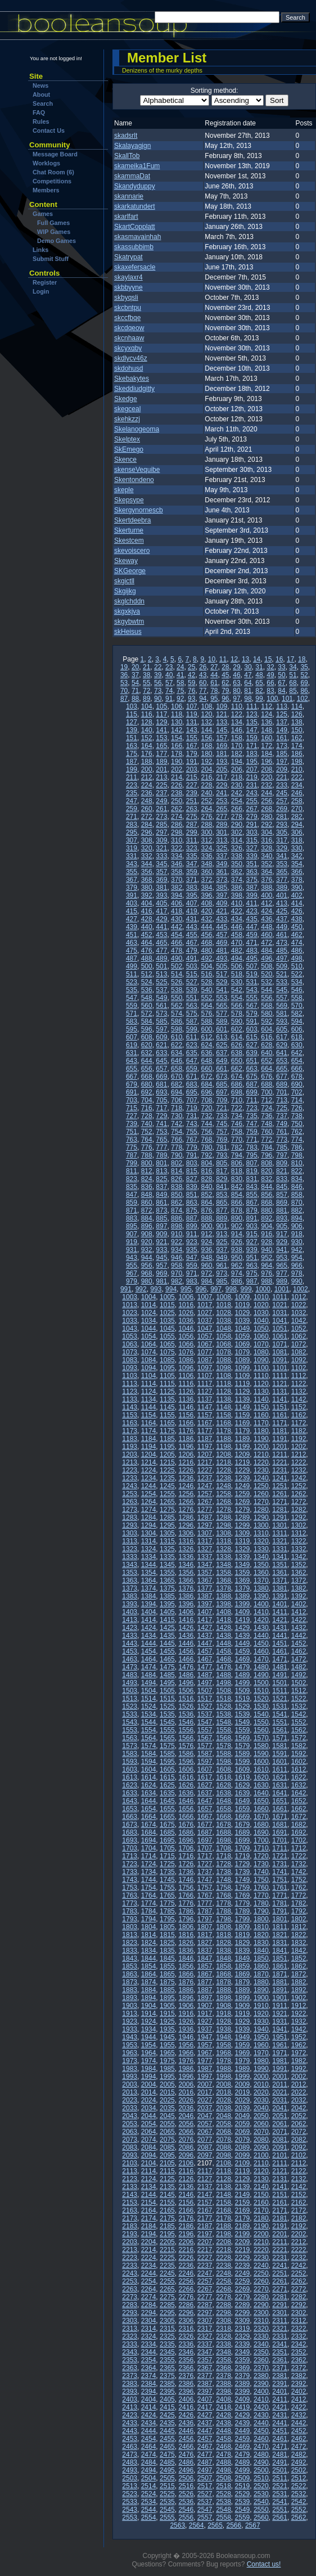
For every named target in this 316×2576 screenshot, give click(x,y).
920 (146, 1242)
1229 (242, 1470)
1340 (261, 1557)
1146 (185, 1407)
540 (206, 990)
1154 (148, 1415)
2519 (242, 2486)
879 (252, 1210)
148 (266, 730)
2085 (167, 2147)
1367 (205, 1580)
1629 (242, 1785)
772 (266, 1139)
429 (161, 919)
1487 (205, 1675)
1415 (167, 1620)
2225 (167, 2258)
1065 (167, 1344)
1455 (167, 1651)
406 (176, 903)
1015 (167, 1305)
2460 (261, 2439)
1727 (205, 1864)
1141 (279, 1399)
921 (161, 1242)
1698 (223, 1840)
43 (202, 675)
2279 (242, 2297)
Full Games (53, 222)
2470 (261, 2447)
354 (297, 864)
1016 (185, 1305)
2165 (167, 2210)
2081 (279, 2139)
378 (297, 880)
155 (191, 738)
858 (297, 1195)
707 (191, 1100)
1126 (185, 1391)
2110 (261, 2163)
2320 (261, 2328)
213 (161, 777)
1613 (129, 1777)
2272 (298, 2289)
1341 (279, 1557)
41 (180, 675)
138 (297, 722)
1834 (148, 1950)
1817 (205, 1935)
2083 (129, 2147)
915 (252, 1234)
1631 (279, 1785)
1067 (205, 1344)
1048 (223, 1328)
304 (266, 832)
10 (211, 659)
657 (161, 1069)
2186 (185, 2226)
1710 (261, 1848)
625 (221, 1045)
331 (131, 856)
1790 (261, 1911)
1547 (205, 1722)
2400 (261, 2391)
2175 (167, 2218)
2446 (185, 2431)
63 (236, 683)
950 (236, 1258)
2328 (223, 2336)
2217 (205, 2250)
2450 (261, 2431)
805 (221, 1163)
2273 (129, 2297)
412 (266, 903)
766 (176, 1139)
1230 (261, 1470)
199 (131, 769)
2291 (279, 2305)
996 (200, 1289)
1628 (223, 1785)
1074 (148, 1352)
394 (176, 895)
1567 (205, 1738)
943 (131, 1258)
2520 (261, 2486)
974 (236, 1273)
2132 (298, 2179)
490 (176, 958)
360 (206, 872)
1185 (167, 1439)
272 (146, 817)
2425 (167, 2415)
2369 (242, 2368)
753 (161, 1132)
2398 (223, 2391)
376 (266, 880)
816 (206, 1171)
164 (146, 746)
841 (221, 1187)
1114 (148, 1384)
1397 (205, 1604)
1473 (129, 1667)
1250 (261, 1486)
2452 (298, 2431)
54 (135, 683)
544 (266, 990)
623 (191, 1045)
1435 (167, 1636)
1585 (167, 1754)
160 (266, 738)
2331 (279, 2336)
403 (131, 903)
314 (236, 840)
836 (146, 1187)
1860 (261, 1966)
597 (161, 1029)
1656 (185, 1809)
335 (191, 856)
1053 (129, 1336)
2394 (148, 2391)
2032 (298, 2100)
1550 (261, 1722)
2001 (279, 2076)
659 (191, 1069)
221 (281, 777)
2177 (205, 2218)
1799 (242, 1919)
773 (281, 1139)
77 (202, 691)
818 (236, 1171)
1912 (298, 2006)
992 (141, 1289)
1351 (279, 1565)
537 (161, 990)
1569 (242, 1738)
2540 (261, 2502)
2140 (261, 2187)
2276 (185, 2297)
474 (297, 943)
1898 (223, 1998)
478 (176, 950)
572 (146, 1013)
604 (266, 1029)
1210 (261, 1454)
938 (236, 1250)
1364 (148, 1580)
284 (146, 824)
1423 (129, 1628)
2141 (279, 2187)
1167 (205, 1423)
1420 (261, 1620)
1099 (242, 1368)
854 (236, 1195)
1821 (279, 1935)
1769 (242, 1895)
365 (281, 872)
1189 (242, 1439)
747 (252, 1124)
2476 (185, 2454)
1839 (242, 1950)
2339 (242, 2344)
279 (252, 817)
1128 (223, 1391)
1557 (205, 1730)
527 (191, 982)
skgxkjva (127, 611)
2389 (242, 2384)
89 (146, 698)
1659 (242, 1809)
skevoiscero (132, 551)
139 (131, 730)
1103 (129, 1376)
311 (191, 840)
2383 (129, 2384)
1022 (298, 1305)
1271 (279, 1502)
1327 (205, 1549)
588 (206, 1021)
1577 (205, 1746)
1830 (261, 1943)
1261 (279, 1494)
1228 (223, 1470)
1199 (242, 1447)
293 (281, 824)
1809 (242, 1927)
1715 (167, 1856)
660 (206, 1069)
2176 (185, 2218)
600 (206, 1029)
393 (161, 895)
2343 (129, 2352)
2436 (185, 2423)
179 (191, 754)
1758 (223, 1888)
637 (221, 1053)
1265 (167, 1502)
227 (191, 785)
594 (297, 1021)
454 (176, 935)
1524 (148, 1706)
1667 (205, 1817)
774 (297, 1139)
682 (176, 1084)
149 (281, 730)
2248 (223, 2273)
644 (146, 1061)
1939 (242, 2029)
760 (266, 1132)
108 (206, 706)
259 (131, 809)
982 (176, 1281)
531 (252, 982)
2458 (223, 2439)
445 (221, 927)
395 (191, 895)
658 (176, 1069)
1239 (242, 1478)
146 (236, 730)
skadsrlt (125, 135)
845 (281, 1187)
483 (252, 950)
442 (176, 927)
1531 (279, 1706)
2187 (205, 2226)
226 (176, 785)
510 (297, 966)
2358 (223, 2360)
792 (206, 1155)
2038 (223, 2108)
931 (131, 1250)
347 (191, 864)
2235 (167, 2265)
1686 (185, 1832)
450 (297, 927)
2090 (261, 2147)
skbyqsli (126, 297)
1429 (242, 1628)
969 (161, 1273)
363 (252, 872)
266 (236, 809)
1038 (223, 1321)
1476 (185, 1667)
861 (161, 1202)
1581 (279, 1746)
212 (146, 777)
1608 (223, 1769)
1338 (223, 1557)
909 (161, 1234)
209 (281, 769)
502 (176, 966)
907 (131, 1234)
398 (236, 895)
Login (41, 291)
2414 (148, 2407)
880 (266, 1210)
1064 (148, 1344)
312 (206, 840)
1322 (298, 1541)
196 (266, 761)
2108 (223, 2163)
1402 (298, 1604)
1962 (298, 2045)
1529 (242, 1706)
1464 (148, 1659)
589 (221, 1021)
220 (266, 777)
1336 (185, 1557)
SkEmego (128, 449)
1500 (261, 1683)
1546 (185, 1722)
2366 (185, 2368)
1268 (223, 1502)
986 (236, 1281)
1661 (279, 1809)
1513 (129, 1699)
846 (297, 1187)
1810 (261, 1927)
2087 (205, 2147)
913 (221, 1234)
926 (236, 1242)
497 (281, 958)
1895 (167, 1998)
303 (252, 832)
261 (161, 809)
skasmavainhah (137, 237)
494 (236, 958)
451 (131, 935)
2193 (129, 2234)
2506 (185, 2478)
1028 (223, 1313)
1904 (148, 2006)
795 (252, 1155)
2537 (205, 2502)
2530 (261, 2494)
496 (266, 958)
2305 (167, 2321)
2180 (261, 2218)
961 (221, 1265)
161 (281, 738)
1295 (167, 1525)
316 (266, 840)
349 (221, 864)
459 (252, 935)
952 (266, 1258)
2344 (148, 2352)
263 (191, 809)
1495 (167, 1683)
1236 (185, 1478)
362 (236, 872)
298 (176, 832)
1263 (129, 1502)
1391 (279, 1596)
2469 (242, 2447)
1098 (223, 1368)
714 (297, 1100)
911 (191, 1234)
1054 (148, 1336)
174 (297, 746)
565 (221, 1006)
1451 (279, 1643)
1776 (185, 1903)
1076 (185, 1352)
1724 (148, 1864)
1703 (129, 1848)
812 (146, 1171)
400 (266, 895)
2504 (148, 2478)
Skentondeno (134, 480)
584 (146, 1021)
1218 (223, 1462)
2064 (148, 2132)
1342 (298, 1557)
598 (176, 1029)
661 (221, 1069)
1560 (261, 1730)
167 (191, 746)
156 (206, 738)
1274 (148, 1510)
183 (252, 754)
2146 (185, 2195)
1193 (129, 1447)
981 (161, 1281)
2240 (261, 2265)
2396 (185, 2391)
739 (131, 1124)
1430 (261, 1628)
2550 (261, 2510)
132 (206, 722)
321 (161, 848)
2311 (279, 2321)
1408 (223, 1612)
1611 (279, 1769)
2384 (148, 2384)
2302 (298, 2313)
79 (225, 691)
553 (221, 998)
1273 (129, 1510)
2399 (242, 2391)
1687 (205, 1832)
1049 (242, 1328)
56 (157, 683)
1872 (298, 1974)
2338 (223, 2344)
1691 (279, 1832)
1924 (148, 2021)
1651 (279, 1801)
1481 (279, 1667)
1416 (185, 1620)
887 (191, 1218)
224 (146, 785)
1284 (148, 1517)
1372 (298, 1580)
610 (176, 1037)
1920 (261, 2013)
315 (252, 840)
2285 (167, 2305)
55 (146, 683)
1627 (205, 1785)
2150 (261, 2195)
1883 (129, 1990)
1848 (223, 1958)
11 (223, 659)
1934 (148, 2029)
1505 (167, 1691)
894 (297, 1218)
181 (221, 754)
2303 (129, 2321)
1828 (223, 1943)
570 (297, 1006)
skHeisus (128, 632)
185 (281, 754)
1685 (167, 1832)
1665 (167, 1817)
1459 (242, 1651)
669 (161, 1076)
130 (176, 722)
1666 (185, 1817)
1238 (223, 1478)
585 (161, 1021)
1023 (129, 1313)
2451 (279, 2431)
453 (161, 935)
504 (206, 966)
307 (131, 840)
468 (206, 943)
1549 (242, 1722)
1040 (261, 1321)
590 (236, 1021)
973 (221, 1273)
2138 (223, 2187)
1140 (261, 1399)
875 (191, 1210)
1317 (205, 1541)
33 (281, 667)
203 (191, 769)
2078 (223, 2139)
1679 (242, 1825)
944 (146, 1258)
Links (40, 249)
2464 (148, 2447)
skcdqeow (129, 328)
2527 (205, 2494)
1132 (298, 1391)
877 (221, 1210)
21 (146, 667)
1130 (261, 1391)
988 (266, 1281)
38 (146, 675)
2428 (223, 2415)
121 (221, 714)
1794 (148, 1919)
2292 (298, 2305)
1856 (185, 1966)
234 (297, 785)
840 (206, 1187)
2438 (223, 2423)
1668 (223, 1817)
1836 (185, 1950)
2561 (279, 2517)
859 (131, 1202)
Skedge (125, 399)
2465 (167, 2447)
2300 (261, 2313)
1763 (129, 1895)
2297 (205, 2313)
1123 (129, 1391)
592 (266, 1021)
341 (281, 856)
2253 (129, 2281)
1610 (261, 1769)
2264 (148, 2289)
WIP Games (53, 231)
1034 (148, 1321)
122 (236, 714)
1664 (148, 1817)
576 (206, 1013)
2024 (148, 2100)
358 (176, 872)
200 (146, 769)
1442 (298, 1636)
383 (191, 887)
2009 (242, 2084)
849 (161, 1195)
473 (281, 943)
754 (176, 1132)
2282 (298, 2297)
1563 (129, 1738)
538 (176, 990)
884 (146, 1218)
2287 (205, 2305)
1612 (298, 1769)
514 (176, 974)
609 (161, 1037)
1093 (129, 1368)
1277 (205, 1510)
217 (221, 777)
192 (206, 761)
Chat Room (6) (53, 172)
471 (252, 943)
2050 (261, 2116)
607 (131, 1037)
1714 (148, 1856)
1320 (261, 1541)
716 (146, 1108)
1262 (298, 1494)
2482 (298, 2454)
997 (216, 1289)
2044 (148, 2116)
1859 (242, 1966)
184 (266, 754)
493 (221, 958)
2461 (279, 2439)
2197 (205, 2234)
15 (268, 659)
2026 (185, 2100)
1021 (279, 1305)
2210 (261, 2242)
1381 (279, 1588)
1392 (298, 1596)
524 (146, 982)
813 (161, 1171)
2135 (167, 2187)
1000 (262, 1289)
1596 (185, 1762)
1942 (298, 2029)
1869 (242, 1974)
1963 (129, 2053)
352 (266, 864)
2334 (148, 2344)
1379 (242, 1588)
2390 (261, 2384)
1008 (223, 1297)
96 (225, 698)
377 (281, 880)
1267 (205, 1502)
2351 (279, 2352)
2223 (129, 2258)
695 (191, 1092)
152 (146, 738)
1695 (167, 1840)
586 (176, 1021)
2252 (298, 2273)
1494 (148, 1683)
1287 (205, 1517)
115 (131, 714)
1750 (261, 1880)
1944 (148, 2037)
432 (206, 919)
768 (206, 1139)
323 (191, 848)
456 (206, 935)
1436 (185, 1636)
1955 (167, 2045)
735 (252, 1116)
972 (206, 1273)
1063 (129, 1344)
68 (292, 683)
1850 (261, 1958)
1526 (185, 1706)
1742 (298, 1872)
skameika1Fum (137, 166)
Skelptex (127, 439)
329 (281, 848)
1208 (223, 1454)
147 (252, 730)
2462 (298, 2439)
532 (266, 982)
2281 (279, 2297)
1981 (279, 2061)
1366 (185, 1580)
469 (221, 943)
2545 (167, 2510)
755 (191, 1132)
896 (146, 1226)
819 (252, 1171)
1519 (242, 1699)
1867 (205, 1974)
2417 (205, 2407)
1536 (185, 1714)
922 (176, 1242)
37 (135, 675)
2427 (205, 2415)
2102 (298, 2155)
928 (266, 1242)
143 (191, 730)
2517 (205, 2486)
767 (191, 1139)
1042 (298, 1321)
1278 (223, 1510)
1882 (298, 1982)
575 (191, 1013)
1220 (261, 1462)
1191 (279, 1439)
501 (161, 966)
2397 (205, 2391)
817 (221, 1171)
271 (131, 817)
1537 (205, 1714)
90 (157, 698)
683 (191, 1084)
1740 (261, 1872)
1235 (167, 1478)
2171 (279, 2210)
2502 (298, 2470)
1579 (242, 1746)
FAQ (39, 112)
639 (252, 1053)
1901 (279, 1998)
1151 (279, 1407)
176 (146, 754)
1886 (185, 1990)
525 (161, 982)
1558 (223, 1730)
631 (131, 1053)
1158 (223, 1415)
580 (266, 1013)
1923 (129, 2021)
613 (221, 1037)
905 (281, 1226)
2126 (185, 2179)
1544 (148, 1722)
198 (297, 761)
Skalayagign (132, 146)
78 (214, 691)
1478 (223, 1667)
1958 (223, 2045)
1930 (261, 2021)
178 (176, 754)
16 (279, 659)
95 (214, 698)
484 (266, 950)
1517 (205, 1699)
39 (157, 675)
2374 (148, 2376)
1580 (261, 1746)
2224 (148, 2258)
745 (221, 1124)
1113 (129, 1384)
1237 (205, 1478)
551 (191, 998)
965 (281, 1265)
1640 (261, 1793)
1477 (205, 1667)
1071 (279, 1344)
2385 (167, 2384)
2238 (223, 2265)
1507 (205, 1691)
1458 (223, 1651)
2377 (205, 2376)
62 (225, 683)
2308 (223, 2321)
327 (252, 848)
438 (297, 919)
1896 (185, 1998)
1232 (298, 1470)
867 (252, 1202)
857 (281, 1195)
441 (161, 927)
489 (161, 958)
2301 (279, 2313)
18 (301, 659)
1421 (279, 1620)
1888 (223, 1990)
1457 (205, 1651)
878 (236, 1210)
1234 (148, 1478)
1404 (148, 1612)
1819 (242, 1935)
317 (281, 840)
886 (176, 1218)
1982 (298, 2061)
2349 (242, 2352)
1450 (261, 1643)
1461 (279, 1651)
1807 (205, 1927)
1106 (185, 1376)
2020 (261, 2092)
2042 (298, 2108)
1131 (279, 1391)
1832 (298, 1943)
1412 (298, 1612)
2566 (234, 2525)
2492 (298, 2462)
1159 (242, 1415)
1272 (298, 1502)
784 (266, 1147)
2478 (223, 2454)
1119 (242, 1384)
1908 (223, 2006)
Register (45, 282)
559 (131, 1006)
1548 (223, 1722)
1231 (279, 1470)
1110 (261, 1376)
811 (131, 1171)
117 (161, 714)
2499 (242, 2470)
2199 (242, 2234)
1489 (242, 1675)
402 (297, 895)
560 (146, 1006)
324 (206, 848)
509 (281, 966)
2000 (261, 2076)
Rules (41, 121)
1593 (129, 1762)
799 (131, 1163)
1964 (148, 2053)
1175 (167, 1431)
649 (221, 1061)
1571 (279, 1738)
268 (266, 809)
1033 (129, 1321)
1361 (279, 1573)
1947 (205, 2037)
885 (161, 1218)
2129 (242, 2179)
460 (266, 935)
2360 (261, 2360)
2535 (167, 2502)
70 (124, 691)
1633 (129, 1793)
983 (191, 1281)
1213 (129, 1462)
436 (266, 919)
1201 (279, 1447)
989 (281, 1281)
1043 (129, 1328)
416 (146, 911)
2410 (261, 2399)
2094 (148, 2155)
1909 (242, 2006)
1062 (298, 1336)
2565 (215, 2525)
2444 (148, 2431)
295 (131, 832)
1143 (129, 1407)
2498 (223, 2470)
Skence (125, 459)
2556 (185, 2517)
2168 (223, 2210)
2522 (298, 2486)
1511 (279, 1691)
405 (161, 903)
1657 (205, 1809)
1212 (298, 1454)
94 (202, 698)
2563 (177, 2525)
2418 (223, 2407)
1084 (148, 1360)
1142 (298, 1399)
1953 (129, 2045)
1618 (223, 1777)
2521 (279, 2486)
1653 (129, 1809)
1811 (279, 1927)
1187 (205, 1439)
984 (206, 1281)
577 (221, 1013)
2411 (279, 2399)
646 (176, 1061)
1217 (205, 1462)
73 (157, 691)
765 (161, 1139)
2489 (242, 2462)
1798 (223, 1919)
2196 (185, 2234)
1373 (129, 1588)
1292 (298, 1517)
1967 (205, 2053)
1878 (223, 1982)
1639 (242, 1793)
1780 (261, 1903)
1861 (279, 1966)
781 (221, 1147)
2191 (279, 2226)
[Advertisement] (63, 365)
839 (191, 1187)
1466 (185, 1659)
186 (297, 754)
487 (131, 958)
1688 (223, 1832)
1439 (242, 1636)
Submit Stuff (51, 258)
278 (236, 817)
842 (236, 1187)
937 (221, 1250)
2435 (167, 2423)
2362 (298, 2360)
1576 (185, 1746)
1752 (298, 1880)
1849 (242, 1958)
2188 (223, 2226)
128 (146, 722)
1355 (167, 1573)
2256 (185, 2281)
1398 (223, 1604)
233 (281, 785)
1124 (148, 1391)
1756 (185, 1888)
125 (281, 714)
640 (266, 1053)
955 (131, 1265)
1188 (223, 1439)
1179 (242, 1431)
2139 (242, 2187)
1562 (298, 1730)
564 (206, 1006)
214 (176, 777)
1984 (148, 2069)
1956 (185, 2045)
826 (176, 1179)
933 (161, 1250)
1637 (205, 1793)
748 (266, 1124)
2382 (298, 2376)
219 (252, 777)
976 (266, 1273)
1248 (223, 1486)
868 (266, 1202)
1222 (298, 1462)
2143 (129, 2195)
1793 (129, 1919)
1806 (185, 1927)
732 (206, 1116)
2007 (205, 2084)
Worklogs (46, 163)
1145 (167, 1407)
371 (191, 880)
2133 (129, 2187)
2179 (242, 2218)
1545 (167, 1722)
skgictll (124, 581)
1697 (205, 1840)
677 (281, 1076)
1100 (261, 1368)
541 (221, 990)
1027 (205, 1313)
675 (252, 1076)
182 (236, 754)
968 (146, 1273)
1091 (279, 1360)
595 (131, 1029)
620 (146, 1045)
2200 (261, 2234)
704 (146, 1100)
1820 (261, 1935)
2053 (129, 2124)
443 (191, 927)
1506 (185, 1691)
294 (297, 824)
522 (297, 974)
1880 (261, 1982)
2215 (167, 2250)
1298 (223, 1525)
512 (146, 974)
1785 (167, 1911)
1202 (298, 1447)
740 (146, 1124)
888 (206, 1218)
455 (191, 935)
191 (191, 761)
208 (266, 769)
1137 (205, 1399)
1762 (298, 1888)
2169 (242, 2210)
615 (252, 1037)
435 (252, 919)
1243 (129, 1486)
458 (236, 935)
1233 (129, 1478)
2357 (205, 2360)
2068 (223, 2132)
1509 (242, 1691)
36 (124, 675)
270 (297, 809)
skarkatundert (134, 206)
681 (161, 1084)
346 (176, 864)
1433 (129, 1636)
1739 (242, 1872)
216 (206, 777)
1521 (279, 1699)
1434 (148, 1636)
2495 (167, 2470)
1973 (129, 2061)
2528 (223, 2494)
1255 (167, 1494)
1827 (205, 1943)
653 (281, 1061)
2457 (205, 2439)
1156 (185, 1415)
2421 (279, 2407)
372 (206, 880)
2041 (279, 2108)
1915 (167, 2013)
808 (266, 1163)
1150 (261, 1407)
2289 (242, 2305)
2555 (167, 2517)
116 (146, 714)
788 (146, 1155)
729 (161, 1116)
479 (191, 950)
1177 (205, 1431)
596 (146, 1029)
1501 (279, 1683)
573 (161, 1013)
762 (297, 1132)
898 (176, 1226)
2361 (279, 2360)
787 (131, 1155)
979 (131, 1281)
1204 (148, 1454)
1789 (242, 1911)
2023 (129, 2100)
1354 (148, 1573)
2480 (261, 2454)
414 (297, 903)
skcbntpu (127, 308)
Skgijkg (125, 591)
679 (131, 1084)
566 (236, 1006)
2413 (129, 2407)
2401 (279, 2391)
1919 (242, 2013)
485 (281, 950)
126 (297, 714)
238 (176, 793)
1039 (242, 1321)
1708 (223, 1848)
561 (161, 1006)
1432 (298, 1628)
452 (146, 935)
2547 (205, 2510)
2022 (298, 2092)
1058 (223, 1336)
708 (206, 1100)
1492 (298, 1675)
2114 (148, 2171)
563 (191, 1006)
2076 (185, 2139)
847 (131, 1195)
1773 (129, 1903)
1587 (205, 1754)
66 (270, 683)
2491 (279, 2462)
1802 (298, 1919)
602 (236, 1029)
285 (161, 824)
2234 (148, 2265)
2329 (242, 2336)
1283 (129, 1517)
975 (252, 1273)
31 (259, 667)
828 (206, 1179)
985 (221, 1281)
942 (297, 1250)
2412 (298, 2399)
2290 (261, 2305)
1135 (167, 1399)
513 (161, 974)
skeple (124, 490)
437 (281, 919)
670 (176, 1076)
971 (191, 1273)
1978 (223, 2061)
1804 (148, 1927)
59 (191, 683)
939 (252, 1250)
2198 (223, 2234)
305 (281, 832)
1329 (242, 1549)
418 (176, 911)
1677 (205, 1825)
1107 (205, 1376)
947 (191, 1258)
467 (191, 943)
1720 (261, 1856)
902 (236, 1226)
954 (297, 1258)
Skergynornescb (138, 510)
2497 (205, 2470)
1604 (148, 1769)
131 (191, 722)
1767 (205, 1895)
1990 (261, 2069)
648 (206, 1061)
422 (236, 911)
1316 (185, 1541)
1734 (148, 1872)
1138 (223, 1399)
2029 (242, 2100)
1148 (223, 1407)
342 (297, 856)
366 (297, 872)
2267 (205, 2289)
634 (176, 1053)
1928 (223, 2021)
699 (252, 1092)
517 (221, 974)
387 (252, 887)
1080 (261, 1352)
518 (236, 974)
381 (161, 887)
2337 (205, 2344)
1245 (167, 1486)
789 (161, 1155)
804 (206, 1163)
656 (146, 1069)
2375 (167, 2376)
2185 (167, 2226)
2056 (185, 2124)
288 (206, 824)
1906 (185, 2006)
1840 (261, 1950)
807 (252, 1163)
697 (221, 1092)
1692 (298, 1832)
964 (266, 1265)
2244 (148, 2273)
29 (236, 667)
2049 (242, 2116)
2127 (205, 2179)
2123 (129, 2179)
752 (146, 1132)
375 (252, 880)
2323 (129, 2336)
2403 (129, 2399)
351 (252, 864)
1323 (129, 1549)
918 (297, 1234)
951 (252, 1258)
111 (252, 706)
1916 (185, 2013)
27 (214, 667)
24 (180, 667)
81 (247, 691)
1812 (298, 1927)
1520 (261, 1699)
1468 (223, 1659)
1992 (298, 2069)
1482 (298, 1667)
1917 (205, 2013)
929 (281, 1242)
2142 (298, 2187)
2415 (167, 2407)
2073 (129, 2139)
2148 (223, 2195)
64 (247, 683)
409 (221, 903)
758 (236, 1132)
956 (146, 1265)
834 (297, 1179)
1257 (205, 1494)
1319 (242, 1541)
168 (206, 746)
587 (191, 1021)
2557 (205, 2517)
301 (221, 832)
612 (206, 1037)
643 (131, 1061)
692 (146, 1092)
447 (252, 927)
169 (221, 746)
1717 (205, 1856)
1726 (185, 1864)
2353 (129, 2360)
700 (266, 1092)
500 (146, 966)
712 (266, 1100)
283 (131, 824)
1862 (298, 1966)
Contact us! (264, 2564)
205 (221, 769)
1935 (167, 2029)
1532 (298, 1706)
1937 (205, 2029)
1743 (129, 1880)
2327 (205, 2336)
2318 (223, 2328)
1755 (167, 1888)
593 (281, 1021)
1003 (129, 1297)
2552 (298, 2510)
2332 (298, 2336)
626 (236, 1045)
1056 (185, 1336)
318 (297, 840)
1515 (167, 1699)
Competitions (52, 181)
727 (131, 1116)
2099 (242, 2155)
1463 (129, 1659)
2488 (223, 2462)
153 (161, 738)
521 (281, 974)
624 (206, 1045)
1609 (242, 1769)
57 (169, 683)
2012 (298, 2084)
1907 (205, 2006)
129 (161, 722)
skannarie (128, 196)
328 (266, 848)
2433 (129, 2423)
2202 (298, 2234)
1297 (205, 1525)
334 (176, 856)
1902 (298, 1998)
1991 (279, 2069)
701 (281, 1092)
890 (236, 1218)
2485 (167, 2462)
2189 (242, 2226)
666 (297, 1069)
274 (176, 817)
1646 (185, 1801)
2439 (242, 2423)
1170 (261, 1423)
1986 (185, 2069)
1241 (279, 1478)
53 (124, 683)
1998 (223, 2076)
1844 (148, 1958)
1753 (129, 1888)
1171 (279, 1423)
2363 (129, 2368)
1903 (129, 2006)
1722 (298, 1856)
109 (221, 706)
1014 (148, 1305)
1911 (279, 2006)
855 (252, 1195)
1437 (205, 1636)
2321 (279, 2328)
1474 (148, 1667)
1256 (185, 1494)
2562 (298, 2517)
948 (206, 1258)
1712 (298, 1848)
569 (281, 1006)
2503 (129, 2478)
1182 (298, 1431)
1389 (242, 1596)
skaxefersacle (134, 267)
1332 (298, 1549)
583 (131, 1021)
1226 (185, 1470)
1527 (205, 1706)
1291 (279, 1517)
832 (266, 1179)
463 (131, 943)
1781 (279, 1903)
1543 (129, 1722)
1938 (223, 2029)
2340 (261, 2344)
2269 (242, 2289)
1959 (242, 2045)
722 (236, 1108)
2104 (148, 2163)
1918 (223, 2013)
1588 (223, 1754)
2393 (129, 2391)
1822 (298, 1935)
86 (304, 691)
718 (176, 1108)
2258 (223, 2281)
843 (252, 1187)
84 (281, 691)
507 (252, 966)
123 (252, 714)
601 (221, 1029)
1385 (167, 1596)
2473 (129, 2454)
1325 (167, 1549)
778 (176, 1147)
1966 (185, 2053)
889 (221, 1218)
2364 (148, 2368)
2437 (205, 2423)
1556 (185, 1730)
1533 (129, 1714)
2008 (223, 2084)
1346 (185, 1565)
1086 (185, 1360)
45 (225, 675)
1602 (298, 1762)
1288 (223, 1517)
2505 (167, 2478)
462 (297, 935)
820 (266, 1171)
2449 (242, 2431)
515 (191, 974)
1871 (279, 1974)
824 (146, 1179)
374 (236, 880)
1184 (148, 1439)
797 (281, 1155)
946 (176, 1258)
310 (176, 840)
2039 (242, 2108)
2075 (167, 2139)
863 (191, 1202)
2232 (298, 2258)
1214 (148, 1462)
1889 (242, 1990)
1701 (279, 1840)
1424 (148, 1628)
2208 (223, 2242)
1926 (185, 2021)
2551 (279, 2510)
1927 (205, 2021)
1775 (167, 1903)
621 (161, 1045)
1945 (167, 2037)
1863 (129, 1974)
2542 (298, 2502)
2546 (185, 2510)
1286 (185, 1517)
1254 (148, 1494)
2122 (298, 2171)
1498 (223, 1683)
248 (146, 801)
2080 (261, 2139)
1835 (167, 1950)
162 (297, 738)
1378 (223, 1588)
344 (146, 864)
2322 (298, 2328)
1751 (279, 1880)
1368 (223, 1580)
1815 (167, 1935)
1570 (261, 1738)
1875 (167, 1982)
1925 (167, 2021)
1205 (167, 1454)
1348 (223, 1565)
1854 (148, 1966)
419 (191, 911)
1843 (129, 1958)
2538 (223, 2502)
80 (236, 691)
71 (135, 691)
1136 (185, 1399)
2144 (148, 2195)
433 (221, 919)
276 (206, 817)
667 (131, 1076)
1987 (205, 2069)
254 (236, 801)
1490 (261, 1675)
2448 (223, 2431)
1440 (261, 1636)
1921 (279, 2013)
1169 (242, 1423)
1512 (298, 1691)
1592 (298, 1754)
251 (191, 801)
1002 (300, 1289)
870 (297, 1202)
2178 (223, 2218)
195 (252, 761)
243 (252, 793)
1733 (129, 1872)
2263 (129, 2289)
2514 (148, 2486)
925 (221, 1242)
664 (266, 1069)
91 (169, 698)
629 (281, 1045)
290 (236, 824)
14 (256, 659)
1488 (223, 1675)
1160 (261, 1415)
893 (281, 1218)
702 (297, 1092)
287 (191, 824)
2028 (223, 2100)
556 (266, 998)
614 (236, 1037)
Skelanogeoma (136, 429)
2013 (129, 2092)
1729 (242, 1864)
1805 (167, 1927)
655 (131, 1069)
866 (236, 1202)
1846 (185, 1958)
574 (176, 1013)
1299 (242, 1525)
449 (281, 927)
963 (252, 1265)
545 (281, 990)
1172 (298, 1423)
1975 (167, 2061)
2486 (185, 2462)
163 (131, 746)
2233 (129, 2265)
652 (266, 1061)
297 (161, 832)
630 (297, 1045)
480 (206, 950)
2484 (148, 2462)
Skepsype (129, 500)
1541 (279, 1714)
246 (297, 793)
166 (176, 746)
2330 (261, 2336)
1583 (129, 1754)
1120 (261, 1384)
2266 (185, 2289)
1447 (205, 1643)
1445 (167, 1643)
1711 (279, 1848)
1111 (279, 1376)
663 (252, 1069)
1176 (185, 1431)
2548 (223, 2510)
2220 (261, 2250)
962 (236, 1265)
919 (131, 1242)
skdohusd (128, 368)
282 (297, 817)
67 (281, 683)
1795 (167, 1919)
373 (221, 880)
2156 (185, 2202)
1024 (148, 1313)
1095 (167, 1368)
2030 (261, 2100)
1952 (298, 2037)
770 (236, 1139)
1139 (242, 1399)
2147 (205, 2195)
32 (270, 667)
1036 (185, 1321)
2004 (148, 2084)
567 (252, 1006)
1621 (279, 1777)
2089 (242, 2147)
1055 (167, 1336)
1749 (242, 1880)
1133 (129, 1399)
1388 (223, 1596)
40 (169, 675)
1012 (298, 1297)
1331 (279, 1549)
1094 (148, 1368)
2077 (205, 2139)
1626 (185, 1785)
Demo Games (56, 240)
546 (297, 990)
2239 (242, 2265)
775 (131, 1147)
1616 (185, 1777)
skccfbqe (127, 318)
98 (247, 698)
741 (161, 1124)
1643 (129, 1801)
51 (292, 675)
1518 (223, 1699)
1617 (205, 1777)
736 (266, 1116)
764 (146, 1139)
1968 (223, 2053)
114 (297, 706)
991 (126, 1289)
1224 (148, 1470)
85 (292, 691)
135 (252, 722)
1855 (167, 1966)
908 (146, 1234)
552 (206, 998)
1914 (148, 2013)
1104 (148, 1376)
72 (146, 691)
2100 (261, 2155)
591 (252, 1021)
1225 (167, 1470)
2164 (148, 2210)
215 (191, 777)
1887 (205, 1990)
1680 (261, 1825)
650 (236, 1061)
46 (236, 675)
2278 (223, 2297)
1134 (148, 1399)
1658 (223, 1809)
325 (221, 848)
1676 (185, 1825)
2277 (205, 2297)
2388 (223, 2384)
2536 (185, 2502)
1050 (261, 1328)
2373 (129, 2376)
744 (206, 1124)
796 (266, 1155)
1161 (279, 1415)
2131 (279, 2179)
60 (202, 683)
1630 (261, 1785)
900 (206, 1226)
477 (161, 950)
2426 (185, 2415)
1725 (167, 1864)
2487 (205, 2462)
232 (266, 785)
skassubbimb (134, 247)
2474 (148, 2454)
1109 (242, 1376)
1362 (298, 1573)
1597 (205, 1762)
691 (131, 1092)
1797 (205, 1919)
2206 (185, 2242)
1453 (129, 1651)
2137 (205, 2187)
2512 (298, 2478)
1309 (242, 1533)
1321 (279, 1541)
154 (176, 738)
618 (297, 1037)
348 (206, 864)
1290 (261, 1517)
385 (221, 887)
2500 (261, 2470)
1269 (242, 1502)
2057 (205, 2124)
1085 (167, 1360)
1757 (205, 1888)
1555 (167, 1730)
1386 (185, 1596)
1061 (279, 1336)
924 (206, 1242)
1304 (148, 1533)
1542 (298, 1714)
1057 (205, 1336)
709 (221, 1100)
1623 (129, 1785)
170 (236, 746)
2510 (261, 2478)
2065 (167, 2132)
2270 (261, 2289)
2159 (242, 2202)
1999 (242, 2076)
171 (252, 746)
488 (146, 958)
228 (206, 785)
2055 (167, 2124)
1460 (261, 1651)
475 (131, 950)
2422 (298, 2407)
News (40, 85)
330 (297, 848)
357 (161, 872)
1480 (261, 1667)
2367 (205, 2368)
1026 (185, 1313)
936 (206, 1250)
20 (135, 667)
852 (206, 1195)
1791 (279, 1911)
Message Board (55, 154)
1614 (148, 1777)
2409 (242, 2399)
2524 (148, 2494)
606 (297, 1029)
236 (146, 793)
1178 (223, 1431)
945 (161, 1258)
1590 (261, 1754)
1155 (167, 1415)
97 (236, 698)
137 (281, 722)
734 (236, 1116)
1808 (223, 1927)
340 (266, 856)
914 (236, 1234)
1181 (279, 1431)
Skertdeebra (132, 520)
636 (206, 1053)
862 (176, 1202)
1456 (185, 1651)
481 (221, 950)
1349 (242, 1565)
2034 (148, 2108)
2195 (167, 2234)
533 (281, 982)
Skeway (126, 561)
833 (281, 1179)
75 (180, 691)
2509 (242, 2478)
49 (270, 675)
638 (236, 1053)
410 (236, 903)
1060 (261, 1336)
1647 (205, 1801)
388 (266, 887)
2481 (279, 2454)
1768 (223, 1895)
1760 (261, 1888)
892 (266, 1218)
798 (297, 1155)
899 (191, 1226)
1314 (148, 1541)
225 (161, 785)
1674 (148, 1825)
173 (281, 746)
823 (131, 1179)
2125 (167, 2179)
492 (206, 958)
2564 (196, 2525)
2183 (129, 2226)
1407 (205, 1612)
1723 (129, 1864)
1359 (242, 1573)
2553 (129, 2517)
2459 (242, 2439)
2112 (298, 2163)
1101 (279, 1368)
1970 (261, 2053)
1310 (261, 1533)
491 (191, 958)
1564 (148, 1738)
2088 (223, 2147)
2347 (205, 2352)
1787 (205, 1911)
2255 (167, 2281)
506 (236, 966)
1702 (298, 1840)
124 (266, 714)
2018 (223, 2092)
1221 (279, 1462)
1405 (167, 1612)
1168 (223, 1423)
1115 (167, 1384)
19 (124, 667)
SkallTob (126, 156)
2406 (185, 2399)
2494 (148, 2470)
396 (206, 895)
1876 (185, 1982)
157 (221, 738)
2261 (279, 2281)
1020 (261, 1305)
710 (236, 1100)
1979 (242, 2061)
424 (266, 911)
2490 (261, 2462)
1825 (167, 1943)
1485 (167, 1675)
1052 (298, 1328)
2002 (298, 2076)
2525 (167, 2494)
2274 (148, 2297)
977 (281, 1273)
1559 (242, 1730)
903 (252, 1226)
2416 (185, 2407)
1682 (298, 1825)
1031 (279, 1313)
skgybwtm (129, 621)
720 (206, 1108)
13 (245, 659)
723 (252, 1108)
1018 (223, 1305)
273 (161, 817)
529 (221, 982)
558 (297, 998)
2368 (223, 2368)
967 (131, 1273)
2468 (223, 2447)
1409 (242, 1612)
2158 (223, 2202)
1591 (279, 1754)
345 (161, 864)
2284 (148, 2305)
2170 (261, 2210)
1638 (223, 1793)
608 (146, 1037)
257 (281, 801)
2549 (242, 2510)
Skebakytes (131, 378)
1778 (223, 1903)
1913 (129, 2013)
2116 (185, 2171)
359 (191, 872)
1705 (167, 1848)
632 (146, 1053)
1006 (185, 1297)
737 (281, 1116)
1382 (298, 1588)
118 (176, 714)
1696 (185, 1840)
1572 (298, 1738)
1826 (185, 1943)
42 (191, 675)
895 (131, 1226)
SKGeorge (130, 571)
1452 (298, 1643)
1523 (129, 1706)
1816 (185, 1935)
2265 (167, 2289)
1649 (242, 1801)
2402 (298, 2391)
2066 (185, 2132)
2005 (167, 2084)
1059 (242, 1336)
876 (206, 1210)
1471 (279, 1659)
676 (266, 1076)
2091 (279, 2147)
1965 (167, 2053)
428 (146, 919)
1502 (298, 1683)
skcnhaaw (129, 338)
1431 (279, 1628)
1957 (205, 2045)
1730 (261, 1864)
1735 (167, 1872)
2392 (298, 2384)
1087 (205, 1360)
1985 (167, 2069)
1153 (129, 1415)
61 (214, 683)
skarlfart (126, 216)
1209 (242, 1454)
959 (191, 1265)
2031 (279, 2100)
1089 (242, 1360)
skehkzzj (127, 419)
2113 (129, 2171)
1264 (148, 1502)
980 (146, 1281)
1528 (223, 1706)
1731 (279, 1864)
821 (281, 1171)
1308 (223, 1533)
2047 (205, 2116)
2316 (185, 2328)
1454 (148, 1651)
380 (146, 887)
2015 (167, 2092)
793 (221, 1155)
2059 (242, 2124)
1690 (261, 1832)
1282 (298, 1510)
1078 (223, 1352)
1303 (129, 1533)
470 (236, 943)
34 (292, 667)
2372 (298, 2368)
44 (214, 675)
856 (266, 1195)
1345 (167, 1565)
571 (131, 1013)
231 (252, 785)
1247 (205, 1486)
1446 (185, 1643)
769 (221, 1139)
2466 (185, 2447)
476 (146, 950)
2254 (148, 2281)
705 (161, 1100)
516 (206, 974)
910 (176, 1234)
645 (161, 1061)
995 (186, 1289)
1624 (148, 1785)
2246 (185, 2273)
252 (206, 801)
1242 (298, 1478)
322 (176, 848)
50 (281, 675)
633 (161, 1053)
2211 (279, 2242)
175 (131, 754)
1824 (148, 1943)
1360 (261, 1573)
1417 (205, 1620)
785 (281, 1147)
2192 (298, 2226)
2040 (261, 2108)
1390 (261, 1596)
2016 (185, 2092)
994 (171, 1289)
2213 (129, 2250)
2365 (167, 2368)
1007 (205, 1297)
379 (131, 887)
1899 (242, 1998)
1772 (298, 1895)
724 (266, 1108)
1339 (242, 1557)
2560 (261, 2517)
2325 (167, 2336)
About (41, 94)
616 (266, 1037)
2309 (242, 2321)
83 (270, 691)
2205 (167, 2242)
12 (234, 659)
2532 (298, 2494)
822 (297, 1171)
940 (266, 1250)
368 (146, 880)
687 (252, 1084)
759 (252, 1132)
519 (252, 974)
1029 (242, 1313)
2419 (242, 2407)
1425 (167, 1628)
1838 (223, 1950)
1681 (279, 1825)
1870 (261, 1974)
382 (176, 887)
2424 (148, 2415)
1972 (298, 2053)
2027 (205, 2100)
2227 (205, 2258)
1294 (148, 1525)
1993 (129, 2076)
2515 (167, 2486)
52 (304, 675)
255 (252, 801)
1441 (279, 1636)
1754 (148, 1888)
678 (297, 1076)
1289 (242, 1517)
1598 (223, 1762)
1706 (185, 1848)
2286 (185, 2305)
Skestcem (129, 540)
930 (297, 1242)
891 (252, 1218)
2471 (279, 2447)
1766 (185, 1895)
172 (266, 746)
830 (236, 1179)
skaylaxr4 (128, 277)
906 (297, 1226)
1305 (167, 1533)
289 (221, 824)
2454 (148, 2439)
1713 (129, 1856)
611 (191, 1037)
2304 (148, 2321)
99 (259, 698)
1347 (205, 1565)
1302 (298, 1525)
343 (131, 864)
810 (297, 1163)
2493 (129, 2470)
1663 (129, 1817)
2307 (205, 2321)
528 (206, 982)
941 (281, 1250)
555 (252, 998)
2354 (148, 2360)
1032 (298, 1313)
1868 (223, 1974)
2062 (298, 2124)
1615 (167, 1777)
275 (191, 817)
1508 (223, 1691)
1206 (185, 1454)
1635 (167, 1793)
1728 (223, 1864)
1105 (167, 1376)
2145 (167, 2195)
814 (176, 1171)
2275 (167, 2297)
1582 (298, 1746)
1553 (129, 1730)
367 (131, 880)
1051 (279, 1328)
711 (252, 1100)
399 (252, 895)
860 (146, 1202)
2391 (279, 2384)
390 (297, 887)
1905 (167, 2006)
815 (191, 1171)
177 (161, 754)
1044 (148, 1328)
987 (252, 1281)
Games (43, 213)
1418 (223, 1620)
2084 (148, 2147)
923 (191, 1242)
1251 (279, 1486)
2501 (279, 2470)
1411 (279, 1612)
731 (191, 1116)
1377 (205, 1588)
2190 (261, 2226)
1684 (148, 1832)
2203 (129, 2242)
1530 (261, 1706)
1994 (148, 2076)
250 (176, 801)
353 (281, 864)
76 (191, 691)
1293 (129, 1525)
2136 (185, 2187)
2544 (148, 2510)
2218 (223, 2250)
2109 (242, 2163)
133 (221, 722)
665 (281, 1069)
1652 (298, 1801)
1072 (298, 1344)
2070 (261, 2132)
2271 (279, 2289)
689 (281, 1084)
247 (131, 801)
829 (221, 1179)
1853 (129, 1966)
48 (259, 675)
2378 (223, 2376)
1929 (242, 2021)
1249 (242, 1486)
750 (297, 1124)
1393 (129, 1604)
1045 (167, 1328)
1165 (167, 1423)
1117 (205, 1384)
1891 (279, 1990)
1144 (148, 1407)
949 (221, 1258)
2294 (148, 2313)
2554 (148, 2517)
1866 (185, 1974)
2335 (167, 2344)
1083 (129, 1360)
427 (131, 919)
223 (131, 785)
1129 (242, 1391)
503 (191, 966)
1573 (129, 1746)
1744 (148, 1880)
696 (206, 1092)
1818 (223, 1935)
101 (287, 698)
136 (266, 722)
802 (176, 1163)
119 (191, 714)
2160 (261, 2202)
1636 (185, 1793)
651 (252, 1061)
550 (176, 998)
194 (236, 761)
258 (297, 801)
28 (225, 667)
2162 (298, 2202)
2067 (205, 2132)
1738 (223, 1872)
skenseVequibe (137, 470)
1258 (223, 1494)
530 (236, 982)
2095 (167, 2155)
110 (236, 706)
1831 (279, 1943)
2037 (205, 2108)
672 (206, 1076)
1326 (185, 1549)
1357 (205, 1573)
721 (221, 1108)
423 (252, 911)
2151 (279, 2195)
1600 (261, 1762)
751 (131, 1132)
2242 (298, 2265)
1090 (261, 1360)
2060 (261, 2124)
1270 (261, 1502)
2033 (129, 2108)
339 (252, 856)
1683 (129, 1832)
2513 (129, 2486)
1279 (242, 1510)
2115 (167, 2171)
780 (206, 1147)
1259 (242, 1494)
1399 (242, 1604)
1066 (185, 1344)
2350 (261, 2352)
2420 (261, 2407)
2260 (261, 2281)
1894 (148, 1998)
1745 (167, 1880)
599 (191, 1029)
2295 (167, 2313)
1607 (205, 1769)
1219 (242, 1462)
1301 (279, 1525)
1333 (129, 1557)
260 (146, 809)
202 (176, 769)
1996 (185, 2076)
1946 (185, 2037)
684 (206, 1084)
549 (161, 998)
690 (297, 1084)
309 (161, 840)
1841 (279, 1950)
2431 (279, 2415)
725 (281, 1108)
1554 (148, 1730)
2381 (279, 2376)
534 (297, 982)
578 (236, 1013)
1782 (298, 1903)
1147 (205, 1407)
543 (252, 990)
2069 (242, 2132)
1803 (129, 1927)
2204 (148, 2242)
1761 (279, 1888)
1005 (167, 1297)
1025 (167, 1313)
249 (161, 801)
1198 (223, 1447)
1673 (129, 1825)
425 (281, 911)
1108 (223, 1376)
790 (176, 1155)
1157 (205, 1415)
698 (236, 1092)
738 (297, 1116)
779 (191, 1147)
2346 (185, 2352)
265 (221, 809)
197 (281, 761)
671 (191, 1076)
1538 (223, 1714)
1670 (261, 1817)
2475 (167, 2454)
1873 (129, 1982)
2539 (242, 2502)
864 (206, 1202)
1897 (205, 1998)
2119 (242, 2171)
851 (191, 1195)
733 (221, 1116)
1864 (148, 1974)
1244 (148, 1486)
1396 (185, 1604)
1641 (279, 1793)
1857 (205, 1966)
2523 (129, 2494)
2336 (185, 2344)
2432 (298, 2415)
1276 (185, 1510)
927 (252, 1242)
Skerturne (128, 530)
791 (191, 1155)
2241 (279, 2265)
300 (206, 832)
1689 (242, 1832)
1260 (261, 1494)
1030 (261, 1313)
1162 (298, 1415)
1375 (167, 1588)
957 (161, 1265)
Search (43, 103)
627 (252, 1045)
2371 (279, 2368)
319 (131, 848)
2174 (148, 2218)
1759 (242, 1888)
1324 (148, 1549)
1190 (261, 1439)
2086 (185, 2147)
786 (297, 1147)
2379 (242, 2376)
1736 (185, 1872)
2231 (279, 2258)
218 (236, 777)
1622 (298, 1777)
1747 (205, 1880)
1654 (148, 1809)
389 (281, 887)
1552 (298, 1722)
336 (206, 856)
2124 (148, 2179)
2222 (298, 2250)
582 (297, 1013)
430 (176, 919)
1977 (205, 2061)
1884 (148, 1990)
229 (221, 785)
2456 (185, 2439)
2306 (185, 2321)
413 (281, 903)
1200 (261, 1447)
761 (281, 1132)
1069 (242, 1344)
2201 (279, 2234)
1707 (205, 1848)
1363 (129, 1580)
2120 (261, 2171)
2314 (148, 2328)
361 (221, 872)
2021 (279, 2092)
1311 (279, 1533)
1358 (223, 1573)
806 (236, 1163)
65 (259, 683)
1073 (129, 1352)
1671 (279, 1817)
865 (221, 1202)
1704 (148, 1848)
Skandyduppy (134, 186)
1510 (261, 1691)
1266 (185, 1502)
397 (221, 895)
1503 (129, 1691)
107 (191, 706)
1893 (129, 1998)
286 (176, 824)
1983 (129, 2069)
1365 (167, 1580)
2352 (298, 2352)
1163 (129, 1423)
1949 (242, 2037)
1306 (185, 1533)
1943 (129, 2037)
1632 (298, 1785)
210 (297, 769)
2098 (223, 2155)
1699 (242, 1840)
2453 (129, 2439)
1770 (261, 1895)
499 (131, 966)
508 (266, 966)
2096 (185, 2155)
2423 (129, 2415)
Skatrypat (128, 257)
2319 (242, 2328)
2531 (279, 2494)
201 (161, 769)
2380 (261, 2376)
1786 (185, 1911)
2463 (129, 2447)
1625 (167, 1785)
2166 (185, 2210)
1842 (298, 1950)
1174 (148, 1431)
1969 (242, 2053)
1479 (242, 1667)
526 (176, 982)
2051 (279, 2116)
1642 (298, 1793)
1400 (261, 1604)
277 (221, 817)
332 (146, 856)
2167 (205, 2210)
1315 (167, 1541)
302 (236, 832)
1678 (223, 1825)
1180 (261, 1431)
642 (297, 1053)
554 (236, 998)
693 (161, 1092)
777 (161, 1147)
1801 (279, 1919)
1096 (185, 1368)
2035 (167, 2108)
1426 (185, 1628)
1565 (167, 1738)
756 (206, 1132)
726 (297, 1108)
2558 (223, 2517)
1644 (148, 1801)
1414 (148, 1620)
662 (236, 1069)
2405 (167, 2399)
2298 (223, 2313)
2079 (242, 2139)
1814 (148, 1935)
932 (146, 1250)
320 (146, 848)
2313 (129, 2328)
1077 (205, 1352)
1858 (223, 1966)
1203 (129, 1454)
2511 (279, 2478)
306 (297, 832)
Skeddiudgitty (134, 389)
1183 (129, 1439)
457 (221, 935)
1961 (279, 2045)
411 (252, 903)
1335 (167, 1557)
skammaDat (132, 176)
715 (131, 1108)
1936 (185, 2029)
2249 (242, 2273)
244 (266, 793)
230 (236, 785)
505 (221, 966)
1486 (185, 1675)
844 (266, 1187)
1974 (148, 2061)
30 (247, 667)
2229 (242, 2258)
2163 (129, 2210)
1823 (129, 1943)
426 (297, 911)
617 (281, 1037)
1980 (261, 2061)
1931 (279, 2021)
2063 (129, 2132)
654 (297, 1061)
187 (131, 761)
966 (297, 1265)
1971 (279, 2053)
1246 (185, 1486)
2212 (298, 2242)
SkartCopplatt (134, 227)
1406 (185, 1612)
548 (146, 998)
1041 (279, 1321)
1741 (279, 1872)
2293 (129, 2313)
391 (131, 895)
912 (206, 1234)
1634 (148, 1793)
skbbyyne (128, 287)
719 (191, 1108)
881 (281, 1210)
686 (236, 1084)
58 (180, 683)
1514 (148, 1699)
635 (191, 1053)
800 (146, 1163)
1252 (298, 1486)
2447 (205, 2431)
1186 (185, 1439)
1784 (148, 1911)
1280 (261, 1510)
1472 (298, 1659)
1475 (167, 1667)
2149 (242, 2195)
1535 (167, 1714)
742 (176, 1124)
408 (206, 903)
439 (131, 927)
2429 (242, 2415)
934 (176, 1250)
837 (161, 1187)
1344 (148, 1565)
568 (266, 1006)
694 (176, 1092)
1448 (223, 1643)
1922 (298, 2013)
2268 (223, 2289)
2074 (148, 2139)
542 (236, 990)
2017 (205, 2092)
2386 (185, 2384)
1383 (129, 1596)
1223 (129, 1470)
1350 (261, 1565)
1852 (298, 1958)
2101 (279, 2155)
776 (146, 1147)
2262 (298, 2281)
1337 (205, 1557)
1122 (298, 1384)
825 (161, 1179)
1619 (242, 1777)
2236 (185, 2265)
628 (266, 1045)
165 (161, 746)
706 (176, 1100)
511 (131, 974)
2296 (185, 2313)
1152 (298, 1407)
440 (146, 927)
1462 (298, 1651)
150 (297, 730)
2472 (298, 2447)
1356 (185, 1573)
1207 (205, 1454)
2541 (279, 2502)
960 (206, 1265)
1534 (148, 1714)
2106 (185, 2163)
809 (281, 1163)
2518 (223, 2486)
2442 (298, 2423)
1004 (148, 1297)
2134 (148, 2187)
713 (281, 1100)
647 (191, 1061)
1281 (279, 1510)
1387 (205, 1596)
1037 (205, 1321)
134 (236, 722)
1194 (148, 1447)
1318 (223, 1541)
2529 (242, 2494)
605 (281, 1029)
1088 (223, 1360)
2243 (129, 2273)
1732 (298, 1864)
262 (176, 809)
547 (131, 998)
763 (131, 1139)
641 (281, 1053)
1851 (279, 1958)
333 (161, 856)
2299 (242, 2313)
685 (221, 1084)
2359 (242, 2360)
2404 (148, 2399)
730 (176, 1116)
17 (290, 659)
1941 (279, 2029)
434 (236, 919)
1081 (279, 1352)
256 (266, 801)
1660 (261, 1809)
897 (161, 1226)
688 (266, 1084)
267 (252, 809)
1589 (242, 1754)
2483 (129, 2462)
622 (176, 1045)
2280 (261, 2297)
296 (146, 832)
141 (161, 730)
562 (176, 1006)
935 (191, 1250)
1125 (167, 1391)
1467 (205, 1659)
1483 (129, 1675)
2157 (205, 2202)
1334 (148, 1557)
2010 (261, 2084)
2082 (298, 2139)
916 (266, 1234)
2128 (223, 2179)
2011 (279, 2084)
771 (252, 1139)
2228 (223, 2258)
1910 (261, 2006)
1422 (298, 1620)
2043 (129, 2116)
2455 (167, 2439)
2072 (298, 2132)
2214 (148, 2250)
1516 (185, 1699)
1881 (279, 1982)
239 (191, 793)
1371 (279, 1580)
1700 (261, 1840)
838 (176, 1187)
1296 (185, 1525)
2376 (185, 2376)
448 (266, 927)
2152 (298, 2195)
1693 (129, 1840)
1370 (261, 1580)
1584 (148, 1754)
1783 (129, 1911)
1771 (279, 1895)
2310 (261, 2321)
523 (131, 982)
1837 (205, 1950)
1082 (298, 1352)
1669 (242, 1817)
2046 (185, 2116)
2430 (261, 2415)
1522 (298, 1699)
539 (191, 990)
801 (161, 1163)
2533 (129, 2502)
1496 (185, 1683)
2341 (279, 2344)
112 (266, 706)
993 (155, 1289)
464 (146, 943)
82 (259, 691)
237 (161, 793)
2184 (148, 2226)
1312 (298, 1533)
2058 (223, 2124)
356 (146, 872)
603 (252, 1029)
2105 (167, 2163)
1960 (261, 2045)
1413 (129, 1620)
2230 (261, 2258)
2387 (205, 2384)
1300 (261, 1525)
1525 (167, 1706)
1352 (298, 1565)
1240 (261, 1478)
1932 (298, 2021)
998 (231, 1289)
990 (297, 1281)
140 (146, 730)
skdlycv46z (130, 358)
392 (146, 895)
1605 (167, 1769)
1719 (242, 1856)
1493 (129, 1683)
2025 (167, 2100)
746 (236, 1124)
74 (169, 691)
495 (252, 958)
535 (131, 990)
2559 (242, 2517)
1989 (242, 2069)
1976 (185, 2061)
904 (266, 1226)
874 (176, 1210)
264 (206, 809)
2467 (205, 2447)
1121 (279, 1384)
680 (146, 1084)
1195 (167, 1447)
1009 (242, 1297)
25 (191, 667)
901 (221, 1226)
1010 (261, 1297)
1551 (279, 1722)
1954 (148, 2045)
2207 (205, 2242)
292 (266, 824)
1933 (129, 2029)
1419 (242, 1620)
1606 (185, 1769)
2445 (167, 2431)
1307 (205, 1533)
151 (131, 738)
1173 (129, 1431)
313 (221, 840)
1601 (279, 1762)
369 (161, 880)
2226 (185, 2258)
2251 (279, 2273)
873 (161, 1210)
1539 (242, 1714)
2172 (298, 2210)
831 (252, 1179)
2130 (261, 2179)
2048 (223, 2116)
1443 (129, 1643)
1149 (242, 1407)
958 (176, 1265)
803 (191, 1163)
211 (131, 777)
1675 (167, 1825)
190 (176, 761)
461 (281, 935)
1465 (167, 1659)
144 (206, 730)
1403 (129, 1612)
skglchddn (129, 601)
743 (191, 1124)
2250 (261, 2273)
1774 (148, 1903)
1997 (205, 2076)
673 (221, 1076)
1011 (279, 1297)
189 (161, 761)
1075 (167, 1352)
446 (236, 927)
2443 (129, 2431)
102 (302, 698)
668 (146, 1076)
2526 (185, 2494)
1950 (261, 2037)
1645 (167, 1801)
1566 (185, 1738)
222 (297, 777)
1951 (279, 2037)
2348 (223, 2352)
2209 (242, 2242)
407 (191, 903)
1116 (185, 1384)
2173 (129, 2218)
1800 (261, 1919)
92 (180, 698)
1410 (261, 1612)
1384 (148, 1596)
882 (297, 1210)
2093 (129, 2155)
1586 (185, 1754)
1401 (279, 1604)
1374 (148, 1588)
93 (191, 698)
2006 (185, 2084)
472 (266, 943)
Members (46, 190)
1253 (129, 1494)
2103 (129, 2163)
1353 (129, 1573)
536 (146, 990)
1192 (298, 1439)
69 (304, 683)
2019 (242, 2092)
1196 (185, 1447)
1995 (167, 2076)
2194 (148, 2234)
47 (247, 675)
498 (297, 958)
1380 (261, 1588)
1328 (223, 1549)
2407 (205, 2399)
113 (281, 706)
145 (221, 730)
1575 (167, 1746)
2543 (129, 2510)
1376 (185, 1588)
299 (191, 832)
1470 (261, 1659)
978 (297, 1273)
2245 (167, 2273)
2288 (223, 2305)
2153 (129, 2202)
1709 (242, 1848)
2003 (129, 2084)
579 (252, 1013)
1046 (185, 1328)
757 (221, 1132)
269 (281, 809)
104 (146, 706)
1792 (298, 1911)
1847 (205, 1958)
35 (304, 667)
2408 (223, 2399)
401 (281, 895)
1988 (223, 2069)
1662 (298, 1809)
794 (236, 1155)
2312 (298, 2321)
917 (281, 1234)
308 (146, 840)
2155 (167, 2202)
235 (131, 793)
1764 (148, 1895)
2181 (279, 2218)
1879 (242, 1982)
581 (281, 1013)
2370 (261, 2368)
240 (206, 793)
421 (221, 911)
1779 (242, 1903)
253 (221, 801)
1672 (298, 1817)
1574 (148, 1746)
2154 (148, 2202)
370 (176, 880)
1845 (167, 1958)
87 (124, 698)
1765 (167, 1895)
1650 (261, 1801)
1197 (205, 1447)
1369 (242, 1580)
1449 (242, 1643)
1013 (129, 1305)
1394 (148, 1604)
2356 (185, 2360)
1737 (205, 1872)
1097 (205, 1368)
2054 (148, 2124)
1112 (298, 1376)
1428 (223, 1628)
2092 (298, 2147)
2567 (252, 2525)
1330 (261, 1549)
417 (161, 911)
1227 (205, 1470)
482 (236, 950)
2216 (185, 2250)
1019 (242, 1305)
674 (236, 1076)
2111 (279, 2163)
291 (252, 824)
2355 (167, 2360)
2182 (298, 2218)
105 (161, 706)
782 (236, 1147)
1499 (242, 1683)
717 (161, 1108)
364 (266, 872)
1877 (205, 1982)
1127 (205, 1391)
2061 (279, 2124)
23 (169, 667)
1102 (298, 1368)
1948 (223, 2037)
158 (236, 738)
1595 (167, 1762)
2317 (205, 2328)
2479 (242, 2454)
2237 (205, 2265)
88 (135, 698)
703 (131, 1100)
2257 (205, 2281)
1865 (167, 1974)
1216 (185, 1462)
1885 (167, 1990)
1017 (205, 1305)
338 (236, 856)
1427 (205, 1628)
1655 (167, 1809)
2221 (279, 2250)
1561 (279, 1730)
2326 (185, 2336)
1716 (185, 1856)
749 (281, 1124)
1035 (167, 1321)
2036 (185, 2108)
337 (221, 856)
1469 (242, 1659)
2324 (148, 2336)
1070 (261, 1344)
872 (146, 1210)
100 (272, 698)
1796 (185, 1919)
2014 (148, 2092)
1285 (167, 1517)
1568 (223, 1738)
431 (191, 919)
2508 (223, 2478)
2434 (148, 2423)
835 (131, 1187)
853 (221, 1195)
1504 (148, 1691)
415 (131, 911)
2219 (242, 2250)
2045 (167, 2116)
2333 (129, 2344)
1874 (148, 1982)
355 (131, 872)
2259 (242, 2281)
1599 (242, 1762)
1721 (279, 1856)
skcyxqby (128, 348)
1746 (185, 1880)
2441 (279, 2423)
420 (206, 911)
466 (176, 943)
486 (297, 950)
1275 (167, 1510)
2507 (205, 2478)
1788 (223, 1911)
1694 (148, 1840)
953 (281, 1258)
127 (131, 722)
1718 (223, 1856)
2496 (185, 2470)
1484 (148, 1675)
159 (252, 738)
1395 (167, 1604)
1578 (223, 1746)
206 (236, 769)
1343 (129, 1565)
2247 (205, 2273)
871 (131, 1210)
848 (146, 1195)
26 (202, 667)
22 (157, 667)
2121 (279, 2171)
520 (266, 974)
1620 (261, 1777)
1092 (298, 1360)
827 (191, 1179)
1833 (129, 1950)
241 (221, 793)
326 (236, 848)
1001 (282, 1289)
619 (131, 1045)
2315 (167, 2328)
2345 (167, 2352)
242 (236, 793)
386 (236, 887)
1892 (298, 1990)
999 (246, 1289)
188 (146, 761)
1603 (129, 1769)
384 (206, 887)
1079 (242, 1352)
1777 (205, 1903)
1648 (223, 1801)
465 (161, 943)
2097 (205, 2155)
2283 (129, 2305)
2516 (185, 2486)
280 (266, 817)
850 (176, 1195)
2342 (298, 2344)
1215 (167, 1462)
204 (206, 769)
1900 (261, 1998)
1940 (261, 2029)
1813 (129, 1935)
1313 (129, 1541)
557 (281, 998)
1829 (242, 1943)
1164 (148, 1423)
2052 (298, 2116)
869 (281, 1202)
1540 (261, 1714)
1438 (223, 1636)
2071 (279, 2132)
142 (176, 730)
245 (281, 793)
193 (221, 761)
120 (206, 714)
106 (176, 706)
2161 (279, 2202)
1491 (279, 1675)
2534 (148, 2502)
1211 (279, 1454)
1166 (185, 1423)
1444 (148, 1643)
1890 (261, 1990)
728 (146, 1116)
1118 (223, 1384)
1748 (223, 1880)
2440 (261, 2423)
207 (252, 769)
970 (176, 1273)
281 (281, 817)
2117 (205, 2171)
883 (131, 1218)
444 (206, 927)
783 (252, 1147)
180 (206, 754)
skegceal (127, 409)
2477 (205, 2454)
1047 (205, 1328)
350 (236, 864)
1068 (223, 1344)
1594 (148, 1762)
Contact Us (49, 130)
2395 (167, 2391)
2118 (223, 2171)
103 (131, 706)
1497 (205, 1683)
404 (146, 903)
